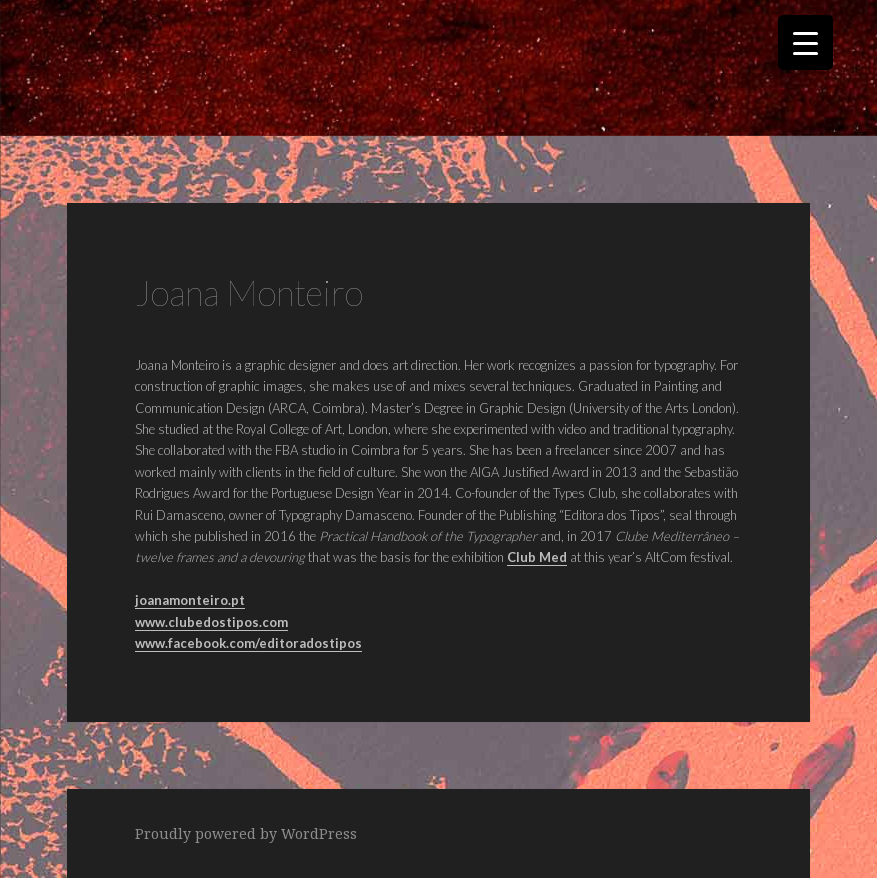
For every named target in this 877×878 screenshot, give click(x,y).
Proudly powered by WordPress (246, 833)
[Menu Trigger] (805, 42)
